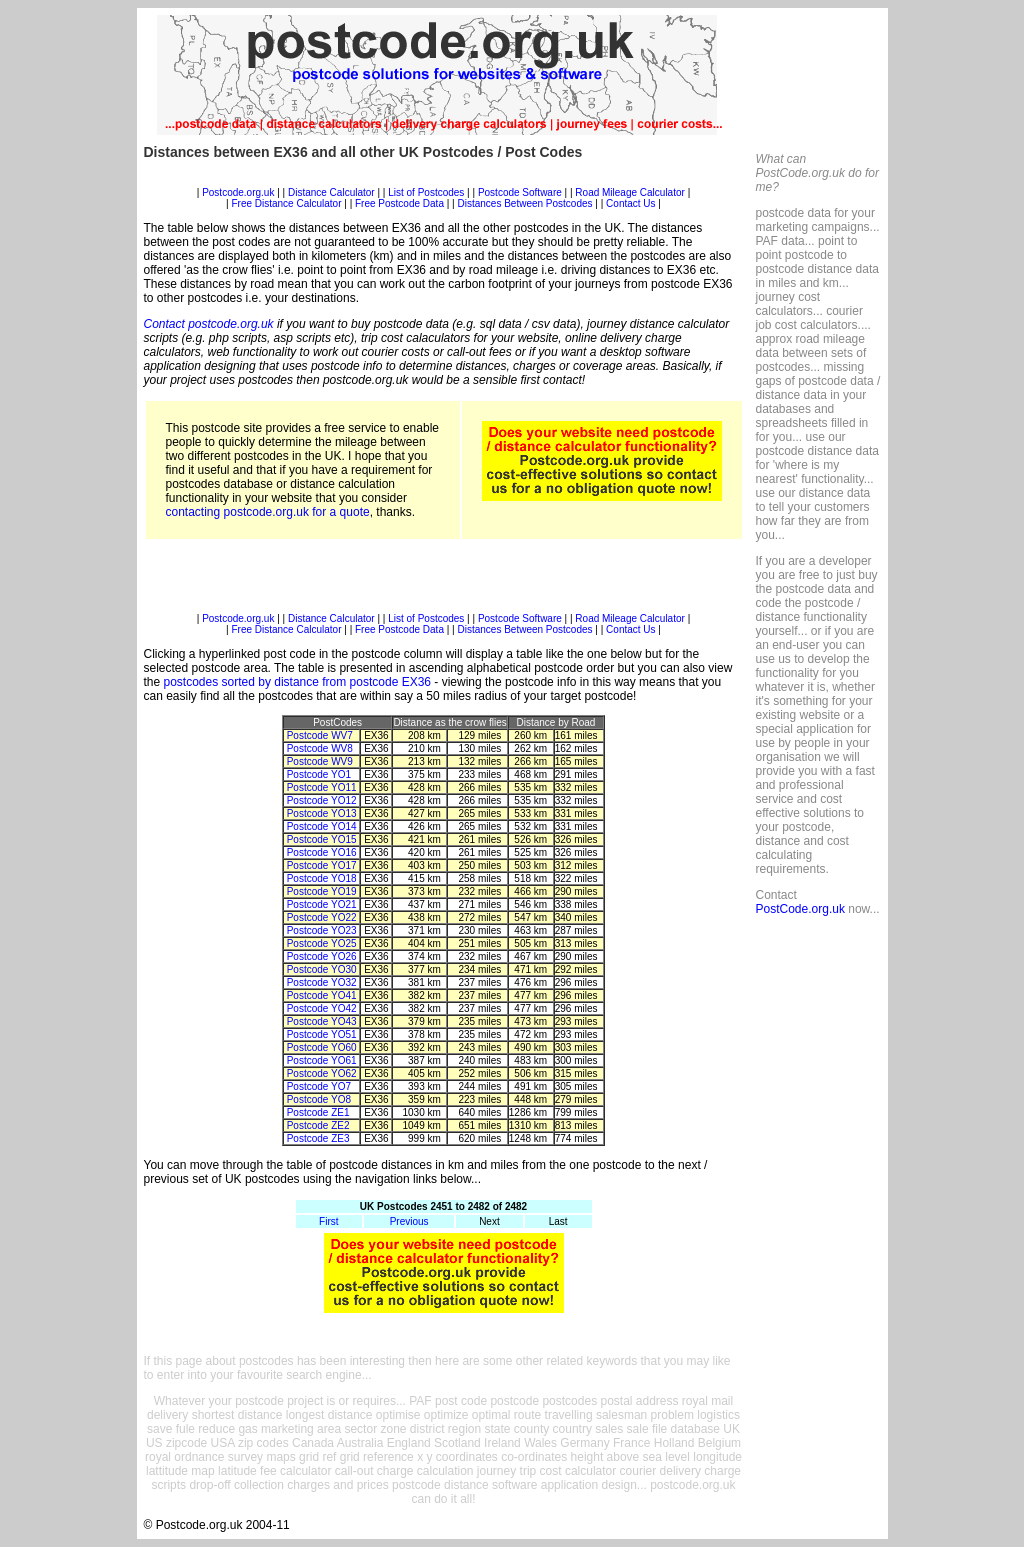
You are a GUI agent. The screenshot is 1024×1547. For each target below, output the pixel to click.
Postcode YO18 (322, 878)
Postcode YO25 (322, 943)
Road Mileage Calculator (630, 192)
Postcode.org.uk (238, 192)
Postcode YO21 (322, 904)
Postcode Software (520, 192)
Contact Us (632, 203)
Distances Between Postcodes (524, 203)
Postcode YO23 (322, 930)
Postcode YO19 (322, 891)
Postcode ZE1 (318, 1112)
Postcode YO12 (322, 800)
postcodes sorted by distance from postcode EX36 (298, 682)
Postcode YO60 (322, 1047)
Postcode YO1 (319, 774)
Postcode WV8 (320, 748)
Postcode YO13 (322, 813)
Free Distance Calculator (286, 203)
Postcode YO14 (322, 826)
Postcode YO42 (322, 1008)
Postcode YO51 (322, 1034)
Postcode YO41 (322, 995)
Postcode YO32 (322, 982)
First (328, 1221)
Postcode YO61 (322, 1060)
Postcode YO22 (322, 917)
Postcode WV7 (320, 735)
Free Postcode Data (399, 203)
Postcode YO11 (322, 787)
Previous (409, 1221)
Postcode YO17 (322, 865)
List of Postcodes (426, 192)
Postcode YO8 (319, 1099)
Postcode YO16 (322, 852)
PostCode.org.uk (800, 909)
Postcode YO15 (322, 839)
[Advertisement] (444, 179)
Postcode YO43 (322, 1021)
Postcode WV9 (320, 761)
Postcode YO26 (322, 956)
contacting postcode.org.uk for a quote (268, 512)
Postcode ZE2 (318, 1125)
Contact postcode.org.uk (209, 324)
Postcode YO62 (322, 1073)
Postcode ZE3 (318, 1138)
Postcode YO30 (322, 969)
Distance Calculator (331, 192)
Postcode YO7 (319, 1086)
